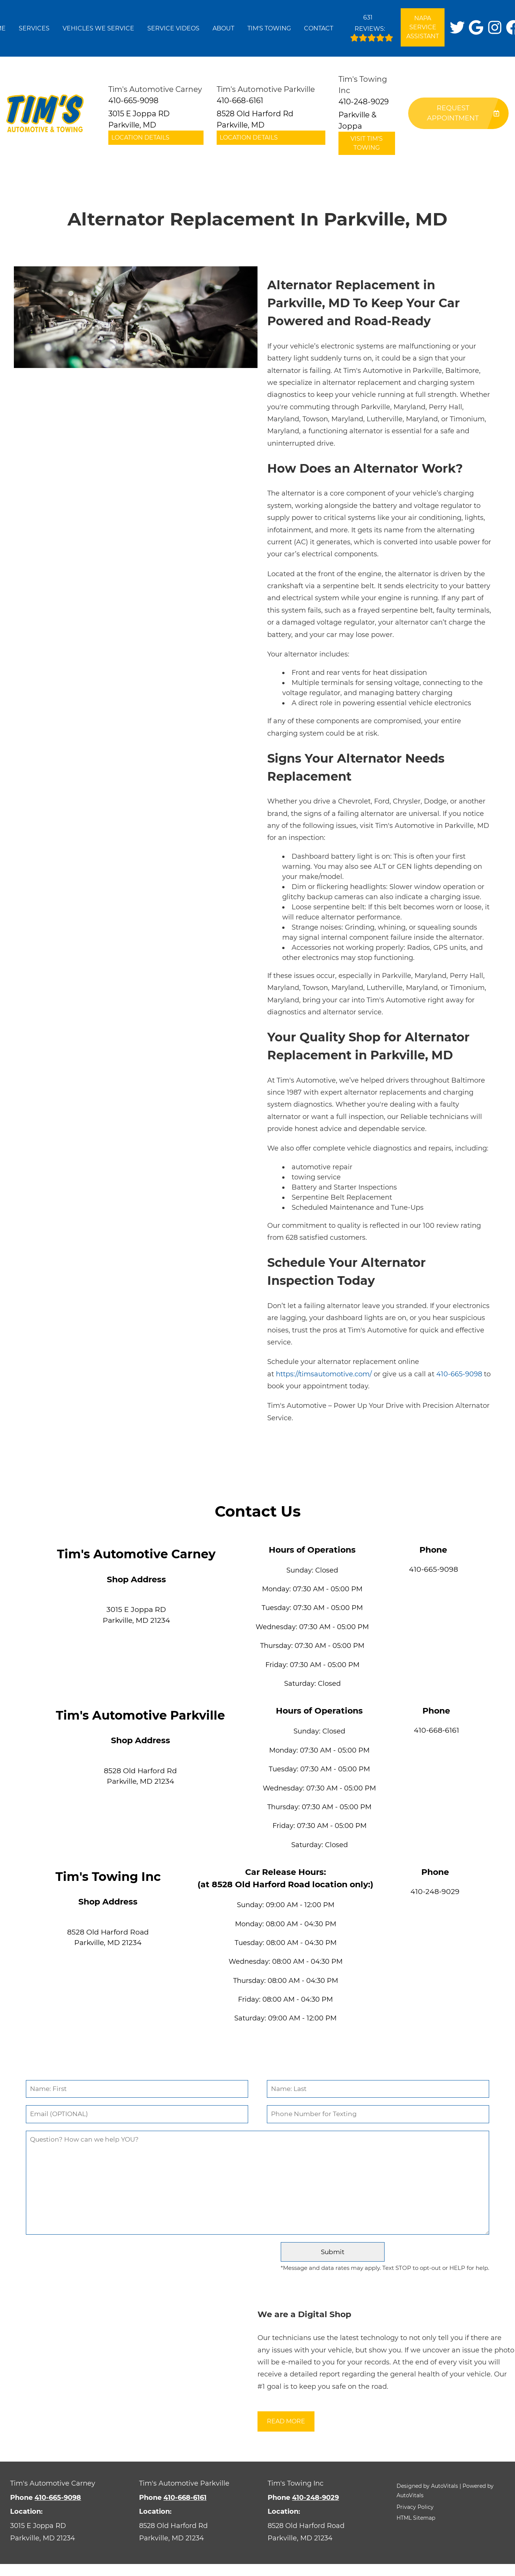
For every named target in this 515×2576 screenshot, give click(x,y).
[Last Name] (378, 2089)
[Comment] (258, 2183)
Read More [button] (286, 2421)
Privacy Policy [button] (415, 2507)
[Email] (137, 2114)
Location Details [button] (140, 137)
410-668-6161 (436, 1730)
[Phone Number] (378, 2114)
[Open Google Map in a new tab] (64, 2532)
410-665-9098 (459, 1374)
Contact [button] (318, 28)
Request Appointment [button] (463, 113)
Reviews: (371, 26)
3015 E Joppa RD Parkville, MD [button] (139, 119)
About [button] (223, 28)
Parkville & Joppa (357, 120)
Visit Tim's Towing (366, 143)
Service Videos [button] (173, 28)
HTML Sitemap (416, 2517)
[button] (457, 27)
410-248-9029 (435, 1891)
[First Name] (137, 2089)
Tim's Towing (269, 28)
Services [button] (34, 28)
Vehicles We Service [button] (98, 28)
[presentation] (150, 2258)
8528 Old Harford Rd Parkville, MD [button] (255, 119)
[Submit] (332, 2252)
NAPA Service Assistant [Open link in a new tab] (422, 27)
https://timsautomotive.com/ (324, 1374)
